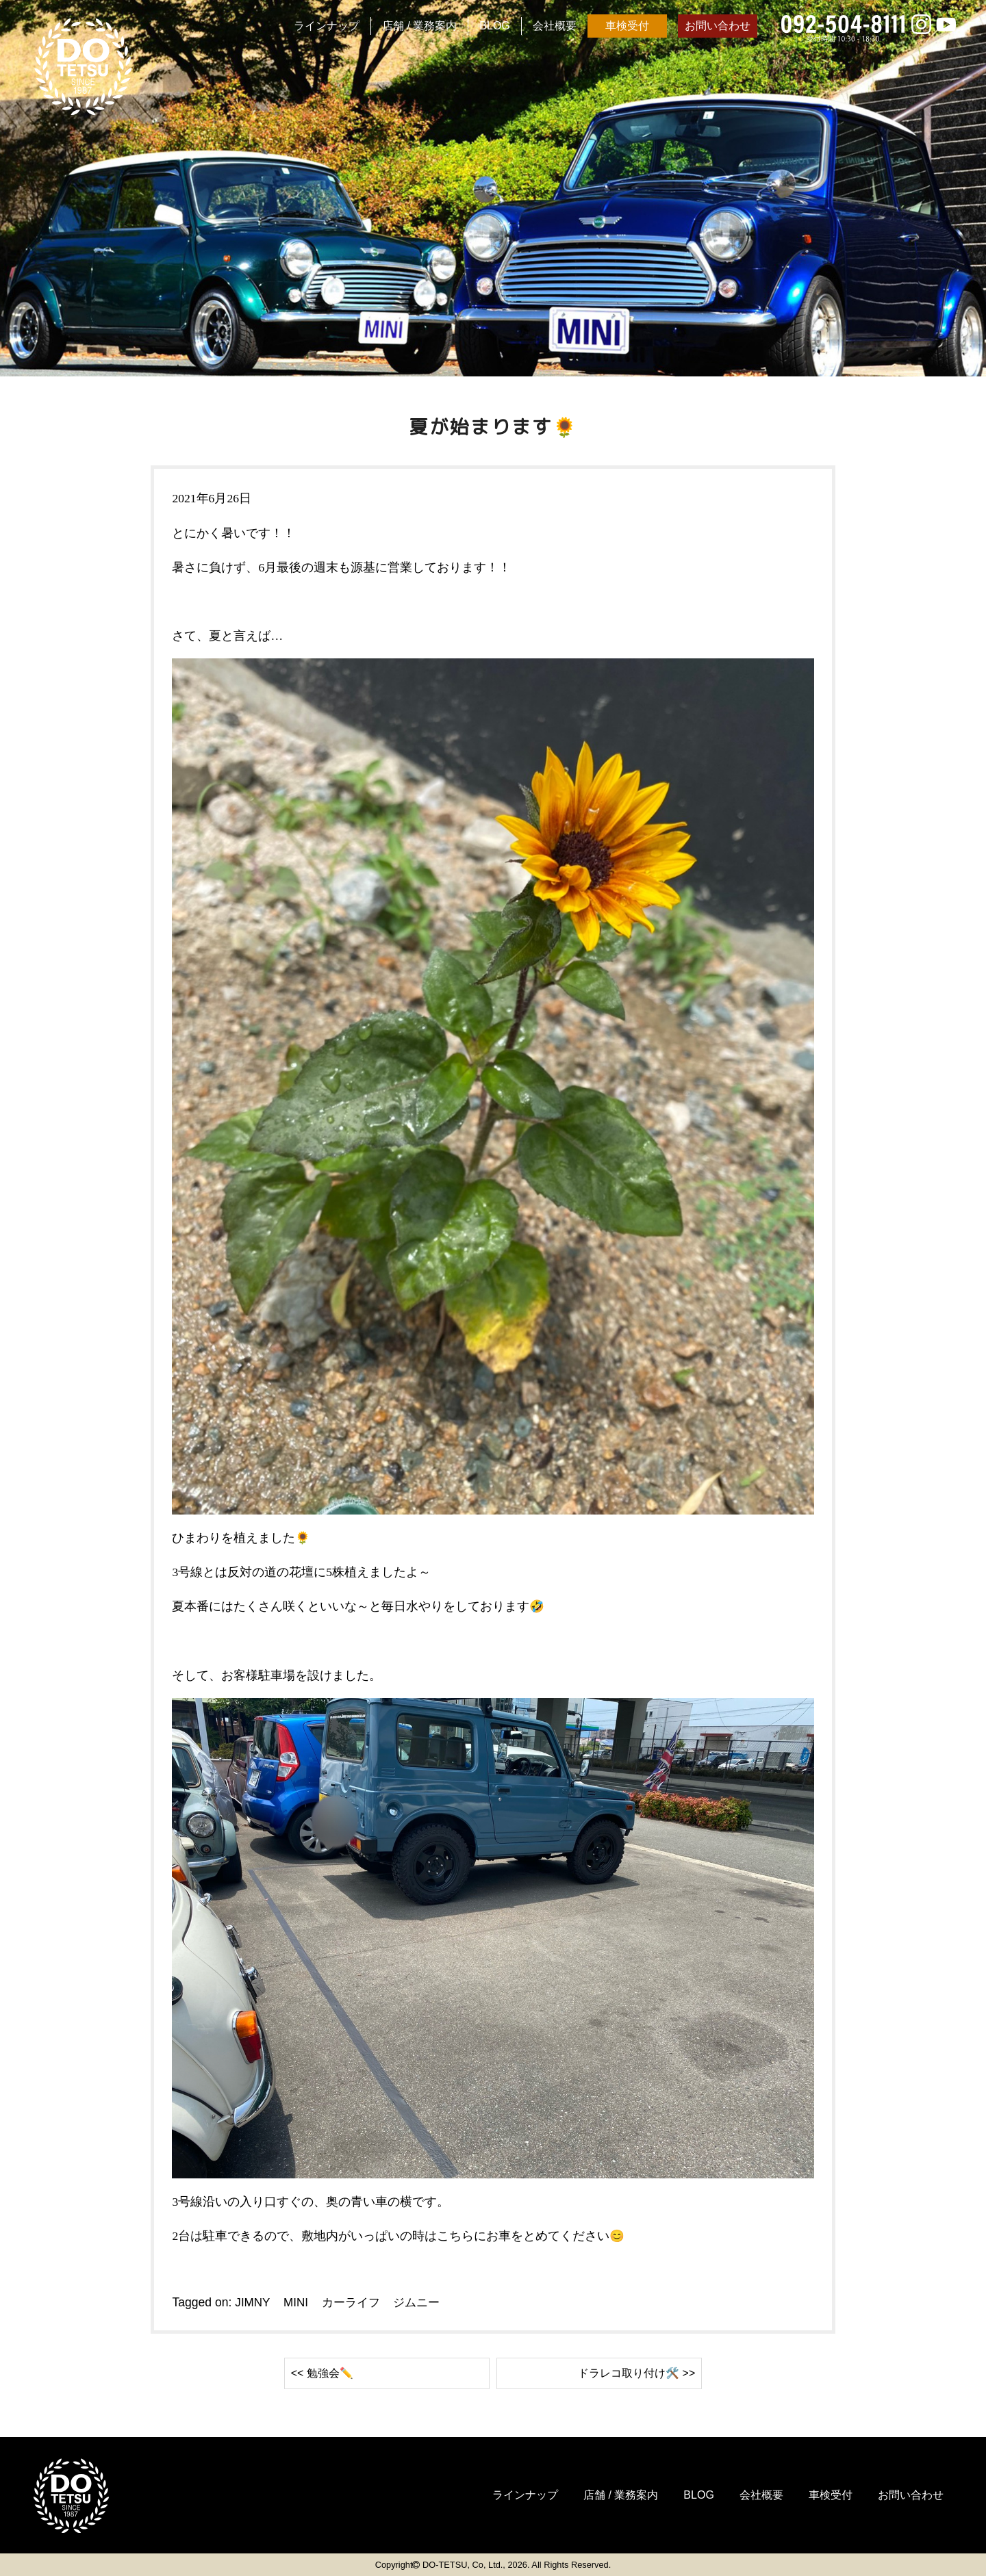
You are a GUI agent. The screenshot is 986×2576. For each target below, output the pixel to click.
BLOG (494, 25)
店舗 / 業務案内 (419, 25)
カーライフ (354, 2302)
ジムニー (423, 2302)
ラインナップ (326, 25)
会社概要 (555, 25)
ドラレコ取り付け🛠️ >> (629, 2373)
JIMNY (252, 2302)
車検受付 (627, 25)
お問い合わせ (717, 25)
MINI (296, 2302)
